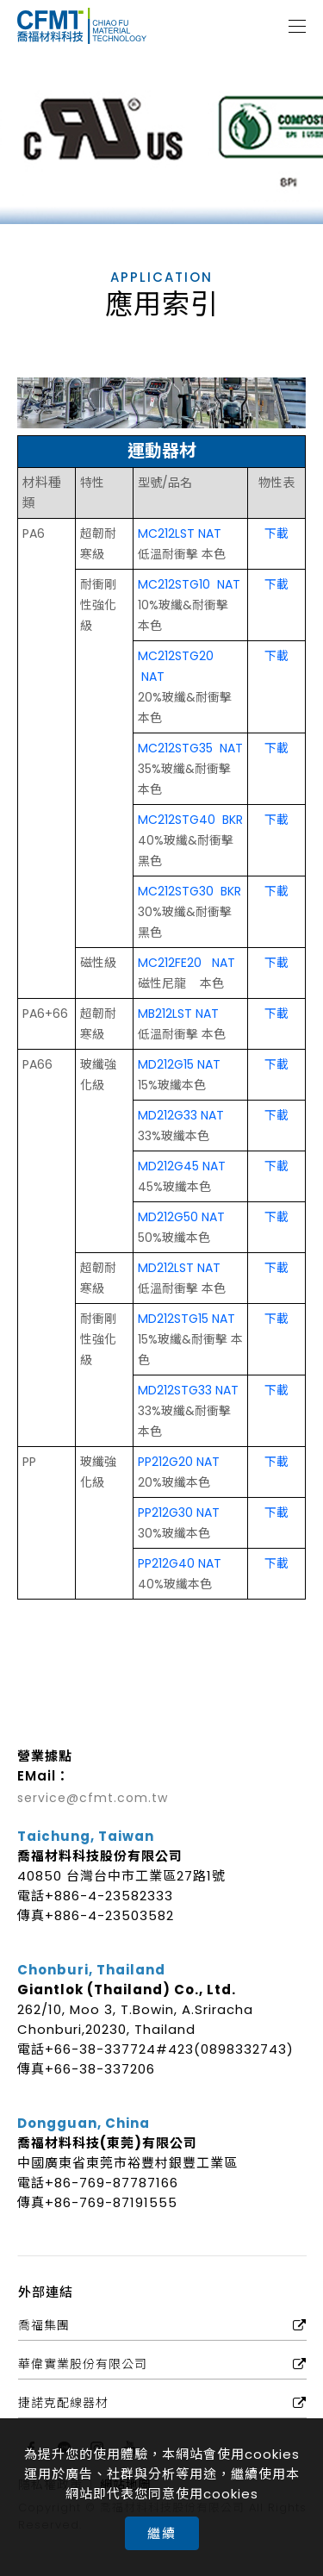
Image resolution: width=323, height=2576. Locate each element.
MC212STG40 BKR (190, 819)
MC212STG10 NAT (189, 584)
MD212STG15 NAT (186, 1318)
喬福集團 (44, 2325)
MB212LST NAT (178, 1013)
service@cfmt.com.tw (92, 1797)
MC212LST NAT (179, 533)
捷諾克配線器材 (63, 2402)
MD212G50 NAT (181, 1217)
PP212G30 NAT (179, 1512)
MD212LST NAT (179, 1267)
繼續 (162, 2533)
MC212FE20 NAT (186, 962)
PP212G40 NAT (179, 1563)
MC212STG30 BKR (189, 891)
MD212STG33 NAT (188, 1390)
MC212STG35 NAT (190, 748)
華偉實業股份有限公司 (82, 2364)
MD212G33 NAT (181, 1115)
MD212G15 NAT (179, 1064)
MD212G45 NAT (182, 1166)
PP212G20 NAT (179, 1461)
